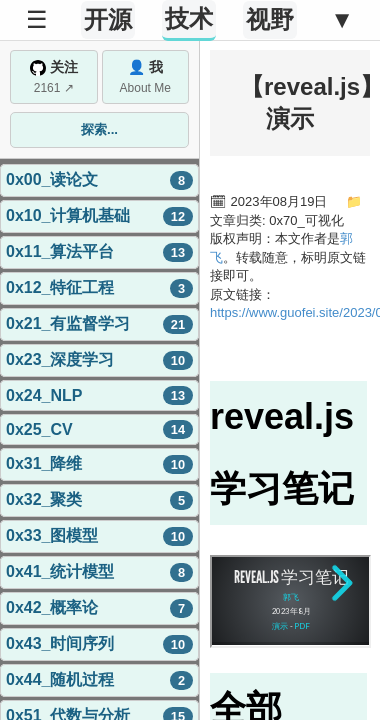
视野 (270, 19)
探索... (99, 129)
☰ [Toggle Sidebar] (37, 19)
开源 (108, 19)
